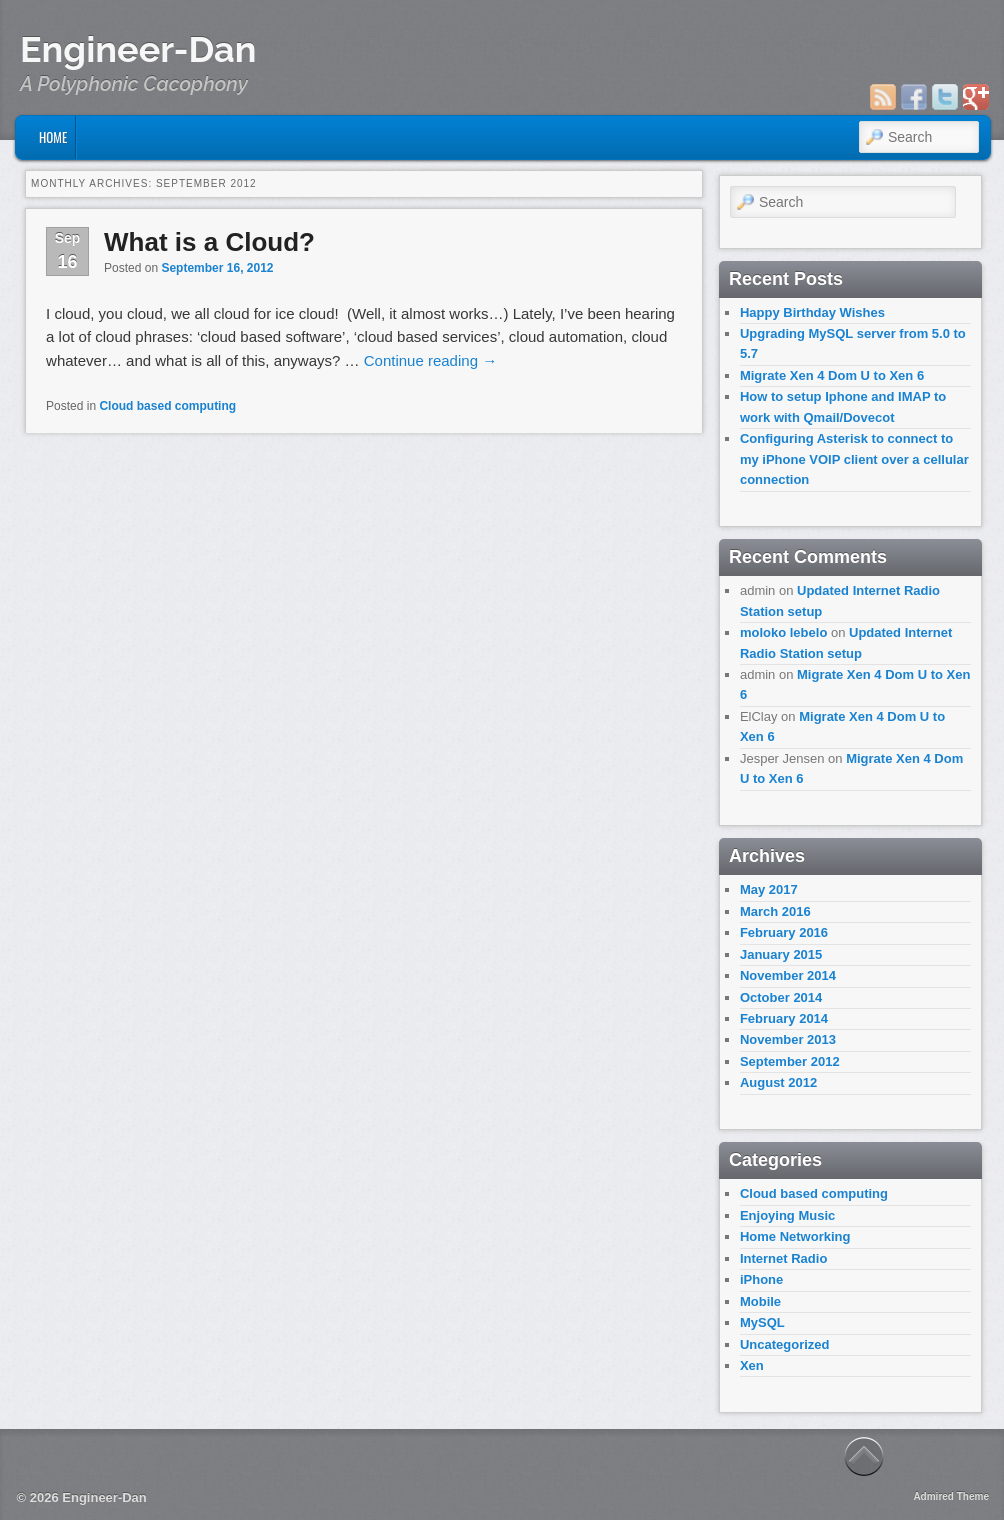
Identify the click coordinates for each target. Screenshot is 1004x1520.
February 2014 (784, 1018)
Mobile (760, 1301)
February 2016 (784, 932)
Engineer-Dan (138, 49)
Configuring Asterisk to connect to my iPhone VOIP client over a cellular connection (854, 459)
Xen (752, 1365)
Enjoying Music (787, 1215)
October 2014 (781, 997)
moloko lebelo (783, 632)
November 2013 (788, 1039)
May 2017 (769, 889)
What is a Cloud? (209, 242)
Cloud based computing (167, 406)
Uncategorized (785, 1344)
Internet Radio (783, 1258)
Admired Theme (951, 1496)
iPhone (761, 1279)
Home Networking (795, 1236)
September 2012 (790, 1061)
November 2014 (788, 975)
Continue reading (430, 360)
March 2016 (775, 911)
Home (53, 137)
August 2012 (778, 1082)
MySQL (762, 1322)
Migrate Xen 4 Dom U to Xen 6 (832, 375)
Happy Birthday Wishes (812, 312)
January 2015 (781, 954)
